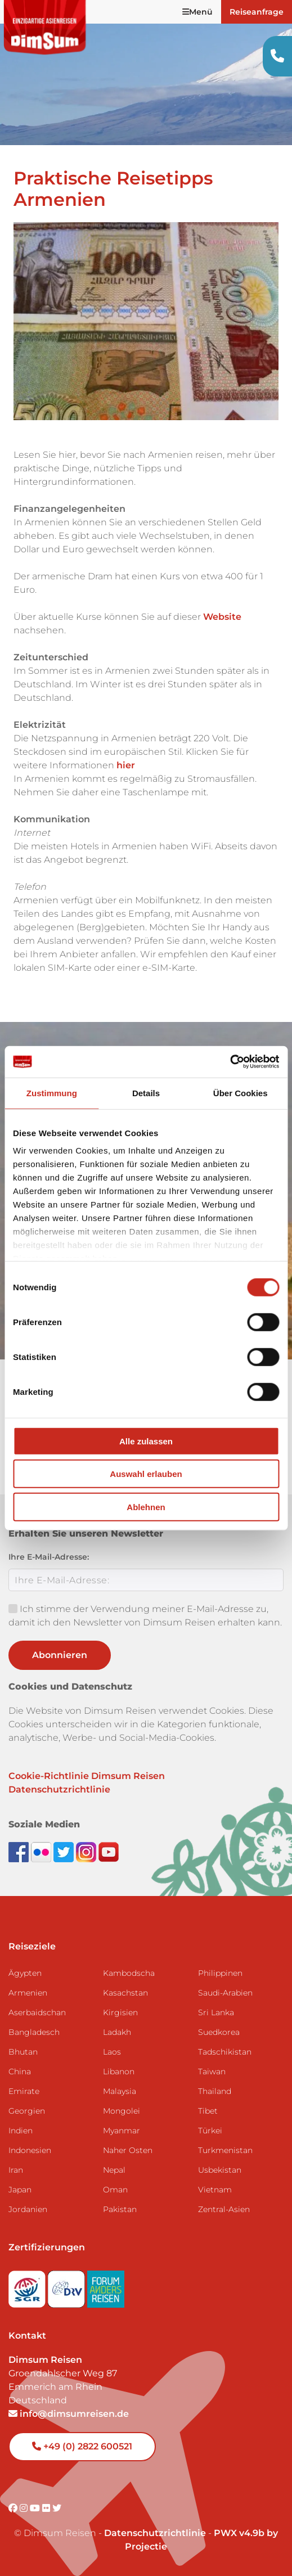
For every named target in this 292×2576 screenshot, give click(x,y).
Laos (112, 2052)
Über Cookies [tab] (240, 1092)
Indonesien (29, 2150)
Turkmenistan (225, 2150)
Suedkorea (219, 2032)
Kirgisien (120, 2012)
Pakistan (120, 2209)
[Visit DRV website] (67, 2285)
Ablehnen (146, 1506)
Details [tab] (146, 1092)
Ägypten (25, 1973)
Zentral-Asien (224, 2209)
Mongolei (121, 2111)
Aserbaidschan (37, 2012)
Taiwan (212, 2071)
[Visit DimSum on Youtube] (36, 2508)
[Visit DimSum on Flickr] (47, 2508)
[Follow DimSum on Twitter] (64, 1851)
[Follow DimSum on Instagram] (87, 1851)
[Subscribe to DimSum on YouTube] (108, 1851)
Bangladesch (34, 2032)
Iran (15, 2170)
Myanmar (121, 2130)
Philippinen (220, 1973)
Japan (20, 2190)
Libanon (118, 2071)
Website (222, 616)
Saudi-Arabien (225, 1993)
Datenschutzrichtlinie (59, 1789)
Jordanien (27, 2209)
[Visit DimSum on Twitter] (56, 2508)
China (19, 2071)
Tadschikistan (224, 2052)
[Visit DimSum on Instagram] (25, 2508)
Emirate (23, 2091)
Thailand (214, 2091)
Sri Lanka (216, 2012)
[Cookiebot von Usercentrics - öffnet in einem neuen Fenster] (230, 1062)
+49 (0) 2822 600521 (82, 2446)
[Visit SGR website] (28, 2285)
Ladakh (117, 2032)
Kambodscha (129, 1973)
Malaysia (119, 2091)
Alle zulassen (146, 1440)
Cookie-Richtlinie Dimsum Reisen (86, 1776)
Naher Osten (127, 2150)
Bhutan (23, 2052)
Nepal (114, 2170)
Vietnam (215, 2190)
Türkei (210, 2130)
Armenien (27, 1993)
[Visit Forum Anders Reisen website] (105, 2285)
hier (125, 765)
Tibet (208, 2111)
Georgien (26, 2111)
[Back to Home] (45, 27)
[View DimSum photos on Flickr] (42, 1851)
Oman (115, 2190)
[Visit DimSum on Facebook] (19, 1851)
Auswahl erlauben (146, 1474)
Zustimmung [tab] (51, 1092)
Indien (20, 2130)
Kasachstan (125, 1993)
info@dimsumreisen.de (68, 2413)
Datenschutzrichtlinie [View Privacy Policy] (155, 2533)
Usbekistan (219, 2170)
